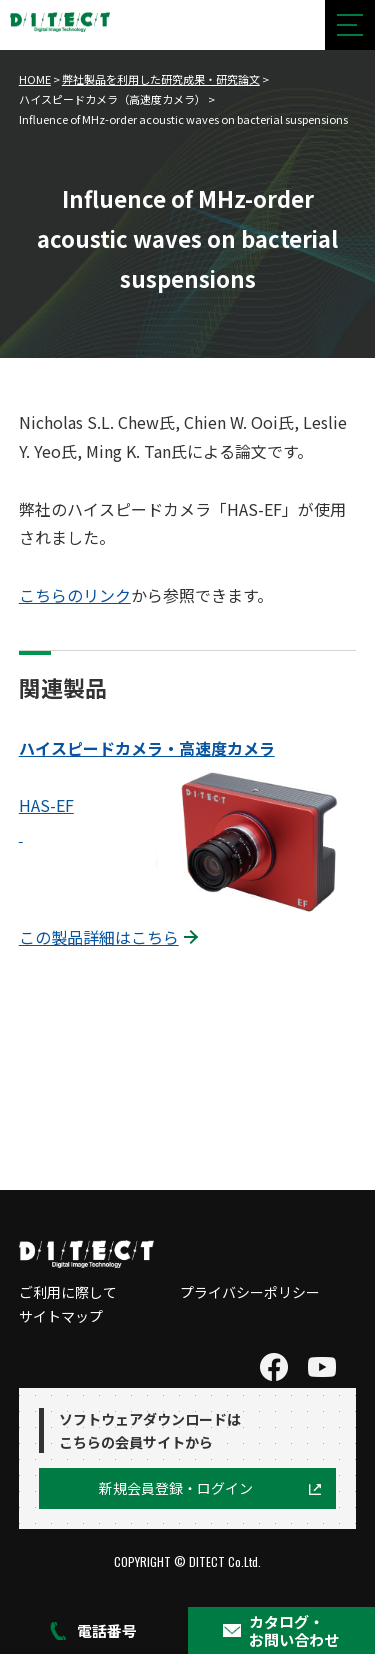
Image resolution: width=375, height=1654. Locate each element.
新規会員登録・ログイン (176, 1488)
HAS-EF (46, 805)
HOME (35, 79)
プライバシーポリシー (250, 1292)
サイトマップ (61, 1316)
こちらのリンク (75, 595)
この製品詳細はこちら (99, 937)
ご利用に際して (68, 1292)
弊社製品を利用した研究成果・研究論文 (161, 79)
